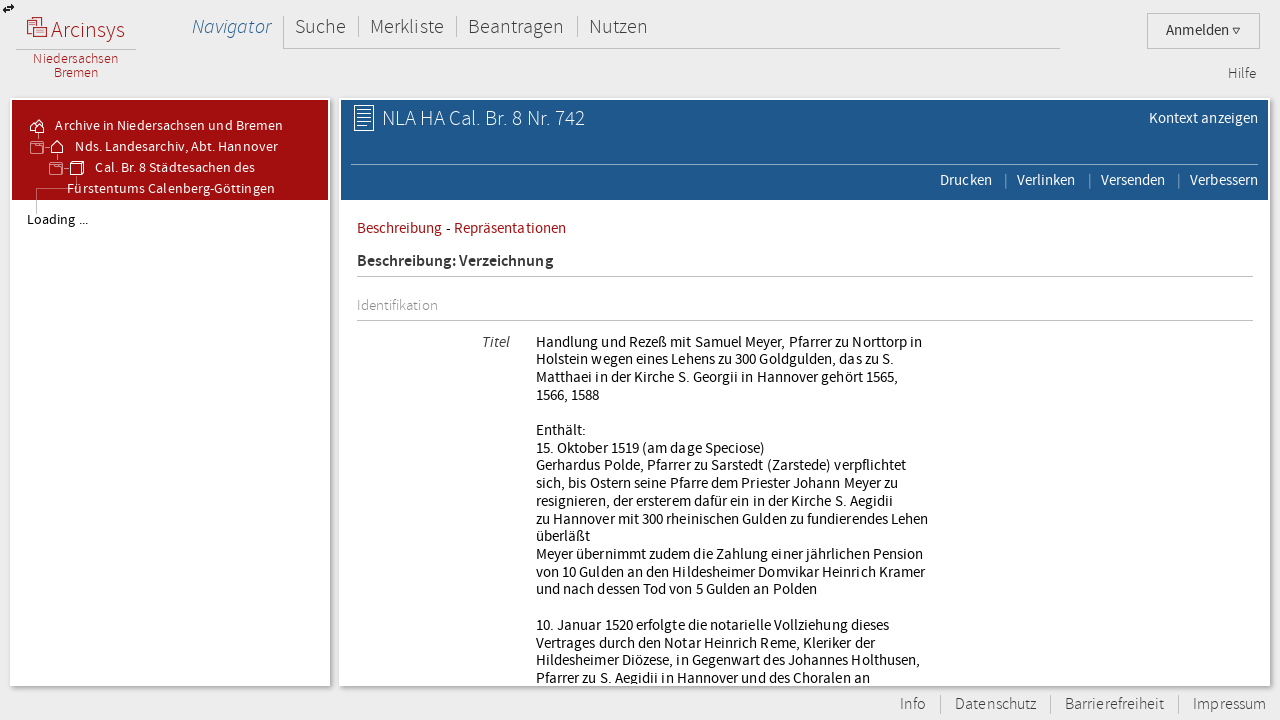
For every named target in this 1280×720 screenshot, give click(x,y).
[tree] (170, 442)
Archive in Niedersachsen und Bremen (155, 126)
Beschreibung (400, 228)
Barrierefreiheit (1114, 704)
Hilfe (1242, 74)
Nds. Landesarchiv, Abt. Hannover (162, 147)
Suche (320, 26)
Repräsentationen (510, 228)
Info (913, 704)
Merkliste (407, 26)
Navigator (231, 26)
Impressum (1229, 704)
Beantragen (516, 26)
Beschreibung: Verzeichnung (455, 261)
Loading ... (57, 220)
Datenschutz (995, 704)
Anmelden (1203, 30)
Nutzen (618, 26)
